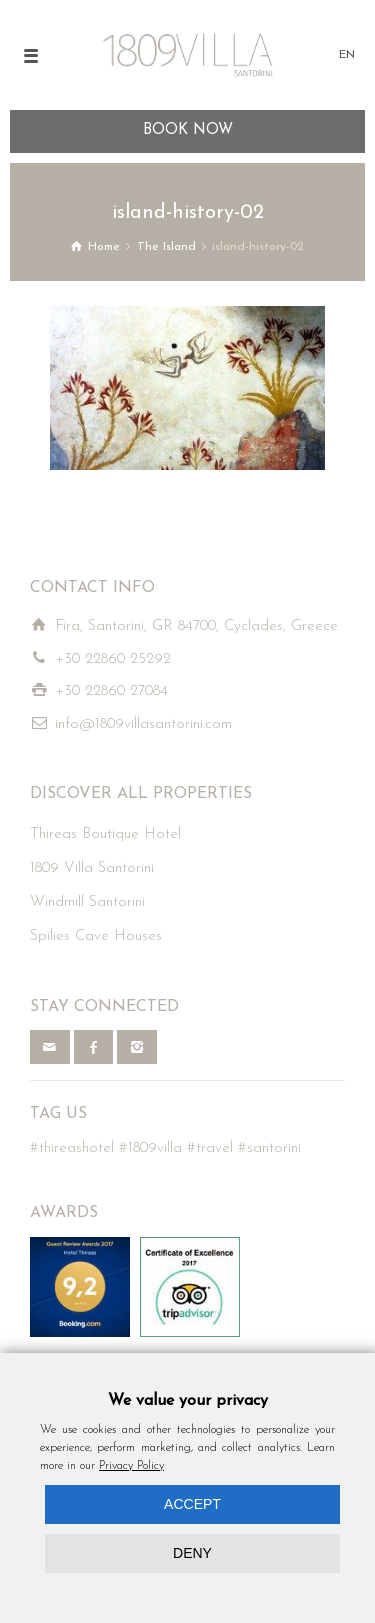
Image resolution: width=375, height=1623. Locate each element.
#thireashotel (72, 1148)
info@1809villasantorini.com (143, 724)
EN (347, 55)
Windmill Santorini (87, 902)
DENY (192, 1553)
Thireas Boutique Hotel (105, 834)
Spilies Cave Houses (96, 936)
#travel (210, 1148)
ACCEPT (192, 1504)
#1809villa (150, 1148)
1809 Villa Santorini (92, 868)
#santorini (269, 1148)
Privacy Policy (131, 1466)
